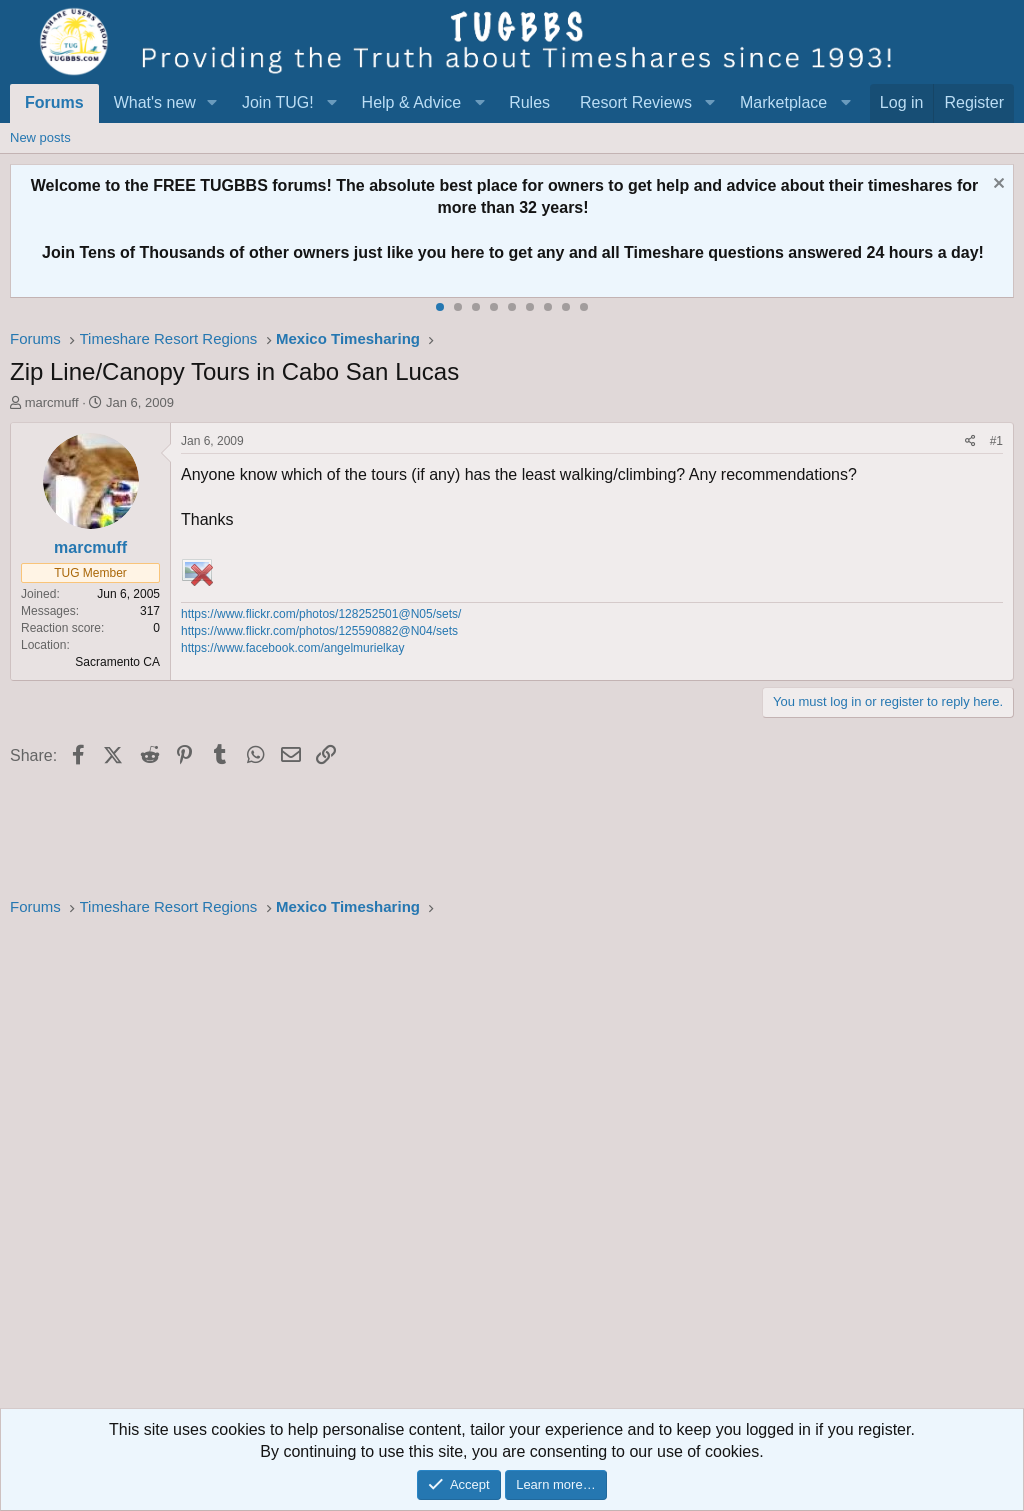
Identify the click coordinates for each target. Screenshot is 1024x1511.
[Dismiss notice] (996, 185)
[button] (212, 103)
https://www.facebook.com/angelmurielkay (292, 648)
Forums (54, 102)
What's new (155, 102)
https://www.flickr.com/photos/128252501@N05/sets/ (321, 614)
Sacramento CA (117, 662)
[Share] (970, 441)
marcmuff (52, 402)
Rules (529, 102)
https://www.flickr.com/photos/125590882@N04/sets (319, 631)
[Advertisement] (512, 1169)
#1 (996, 441)
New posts (40, 137)
